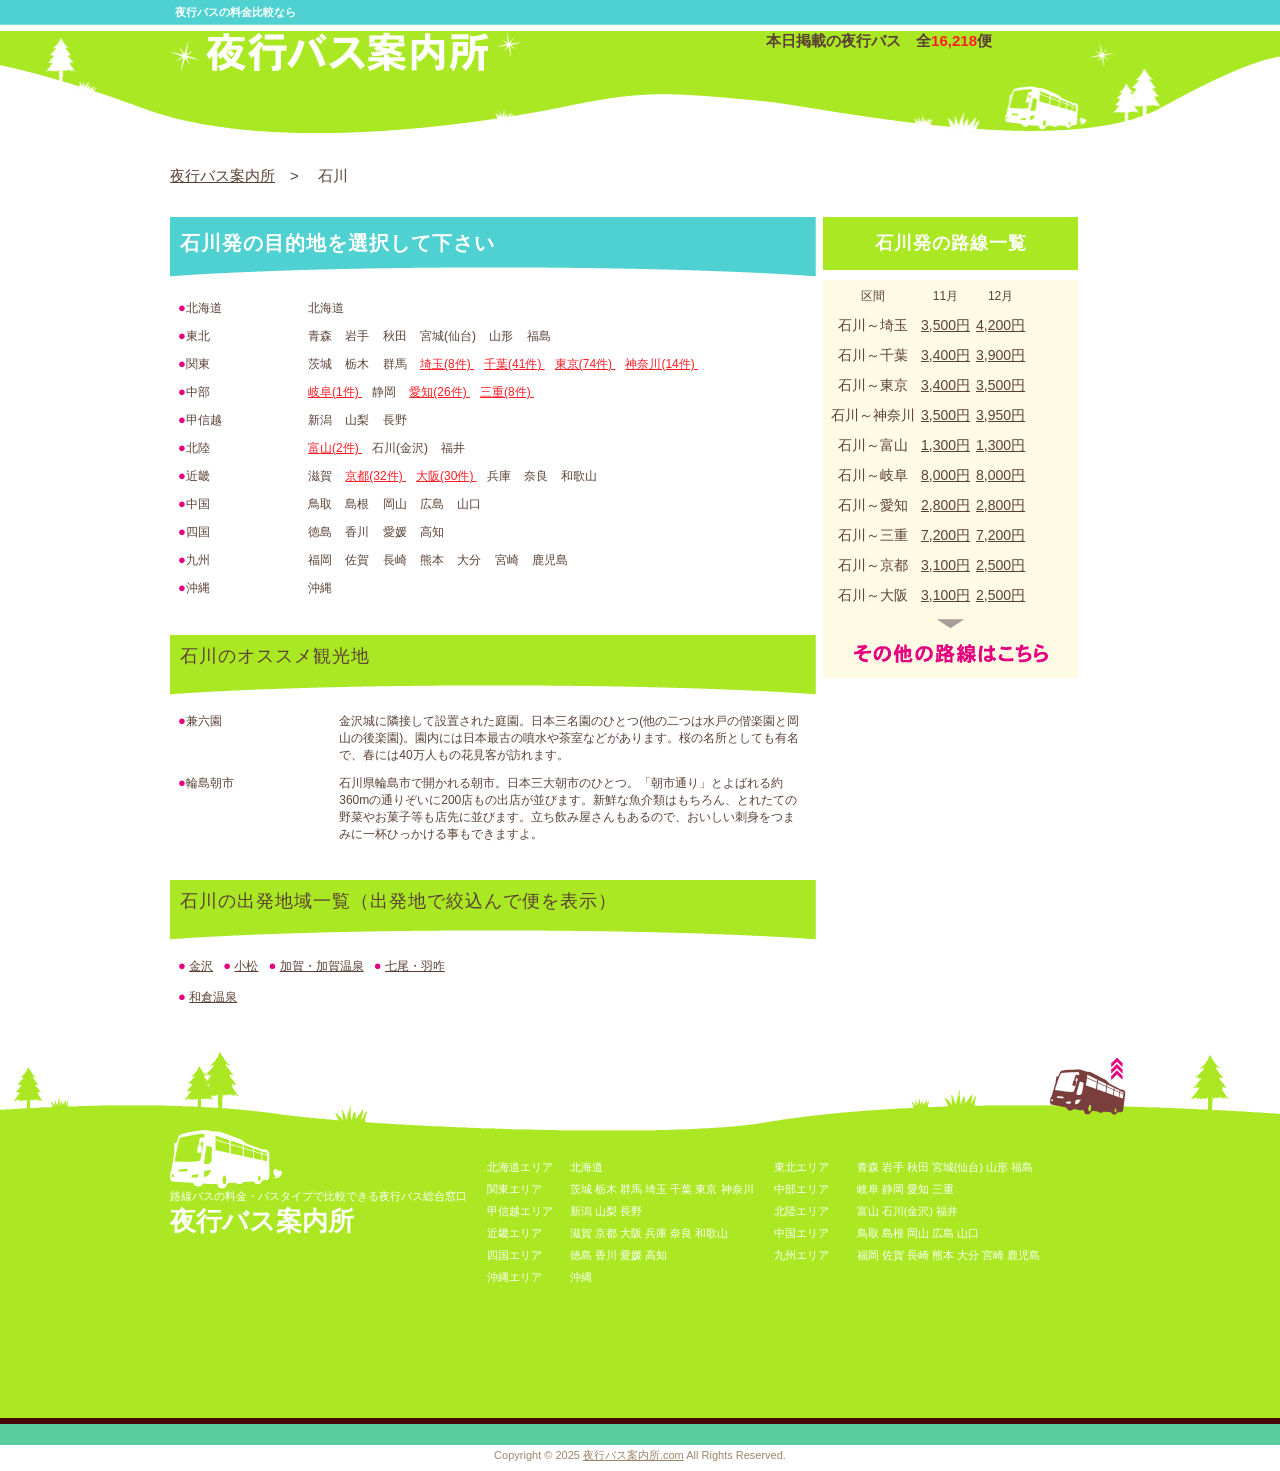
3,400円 (945, 355)
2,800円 (945, 505)
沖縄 (581, 1277)
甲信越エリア (520, 1211)
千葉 (681, 1189)
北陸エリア (801, 1211)
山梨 (606, 1211)
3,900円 (1000, 355)
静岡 (893, 1189)
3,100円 (945, 565)
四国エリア (514, 1255)
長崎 (918, 1255)
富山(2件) (335, 448)
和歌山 (711, 1233)
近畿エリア (514, 1233)
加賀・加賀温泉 (322, 966)
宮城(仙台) (957, 1167)
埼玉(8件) (447, 364)
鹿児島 (1023, 1255)
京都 (606, 1233)
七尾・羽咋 (415, 966)
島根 (893, 1233)
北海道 (586, 1167)
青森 (868, 1167)
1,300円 (945, 445)
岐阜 (868, 1189)
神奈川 (737, 1189)
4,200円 (1000, 325)
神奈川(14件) (661, 364)
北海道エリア (520, 1167)
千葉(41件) (514, 364)
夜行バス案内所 (222, 175)
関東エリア (514, 1189)
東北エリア (801, 1167)
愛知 (918, 1189)
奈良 (681, 1233)
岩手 (893, 1167)
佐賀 (893, 1255)
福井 (947, 1211)
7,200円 (945, 535)
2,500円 (1000, 565)
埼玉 (656, 1189)
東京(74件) (585, 364)
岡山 (918, 1233)
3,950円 (1000, 415)
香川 (606, 1255)
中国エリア (801, 1233)
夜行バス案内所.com (633, 1455)
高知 (656, 1255)
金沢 (201, 966)
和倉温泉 (213, 997)
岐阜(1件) (335, 392)
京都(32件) (375, 476)
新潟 (581, 1211)
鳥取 (868, 1233)
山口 (968, 1233)
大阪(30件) (446, 476)
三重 (943, 1189)
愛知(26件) (439, 392)
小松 (246, 966)
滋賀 (581, 1233)
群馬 (631, 1189)
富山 (868, 1211)
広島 (943, 1233)
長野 (631, 1211)
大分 (968, 1255)
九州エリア (801, 1255)
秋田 (918, 1167)
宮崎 (993, 1255)
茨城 (581, 1189)
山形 (997, 1167)
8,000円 (945, 475)
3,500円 (945, 325)
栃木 (606, 1189)
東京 (706, 1189)
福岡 (868, 1255)
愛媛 (631, 1255)
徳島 (581, 1255)
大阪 (631, 1233)
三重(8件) (507, 392)
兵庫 (656, 1233)
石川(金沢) (907, 1211)
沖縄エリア (514, 1277)
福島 (1022, 1167)
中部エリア (801, 1189)
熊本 (943, 1255)
